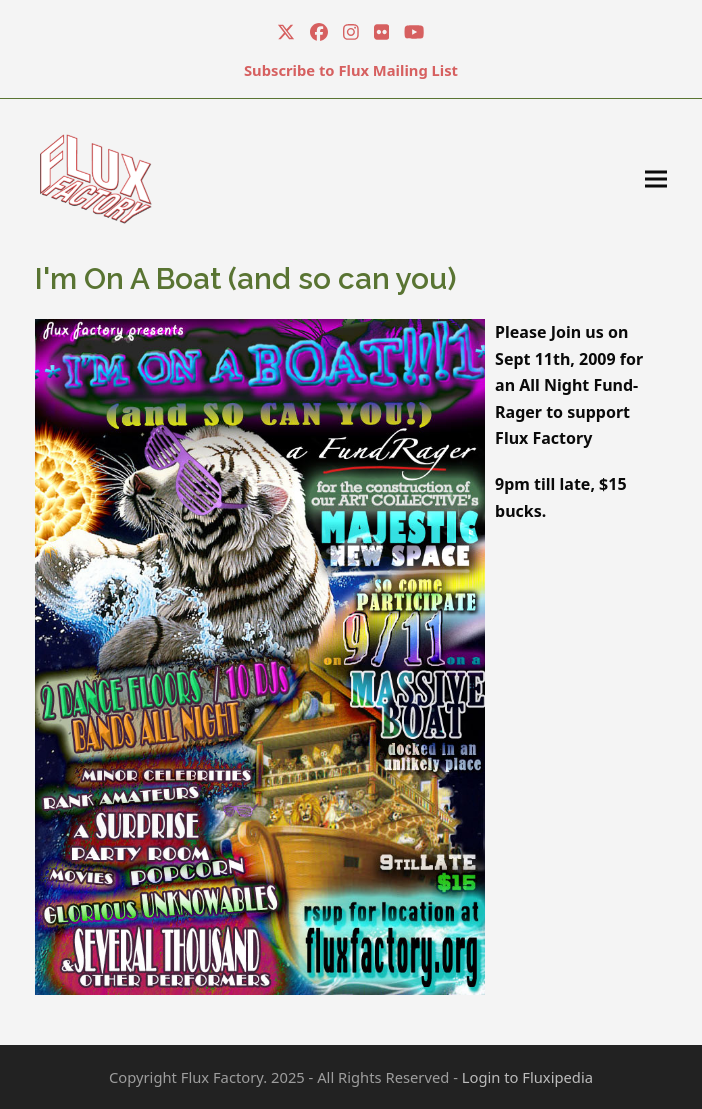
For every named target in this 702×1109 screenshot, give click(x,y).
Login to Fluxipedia (527, 1077)
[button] (656, 178)
